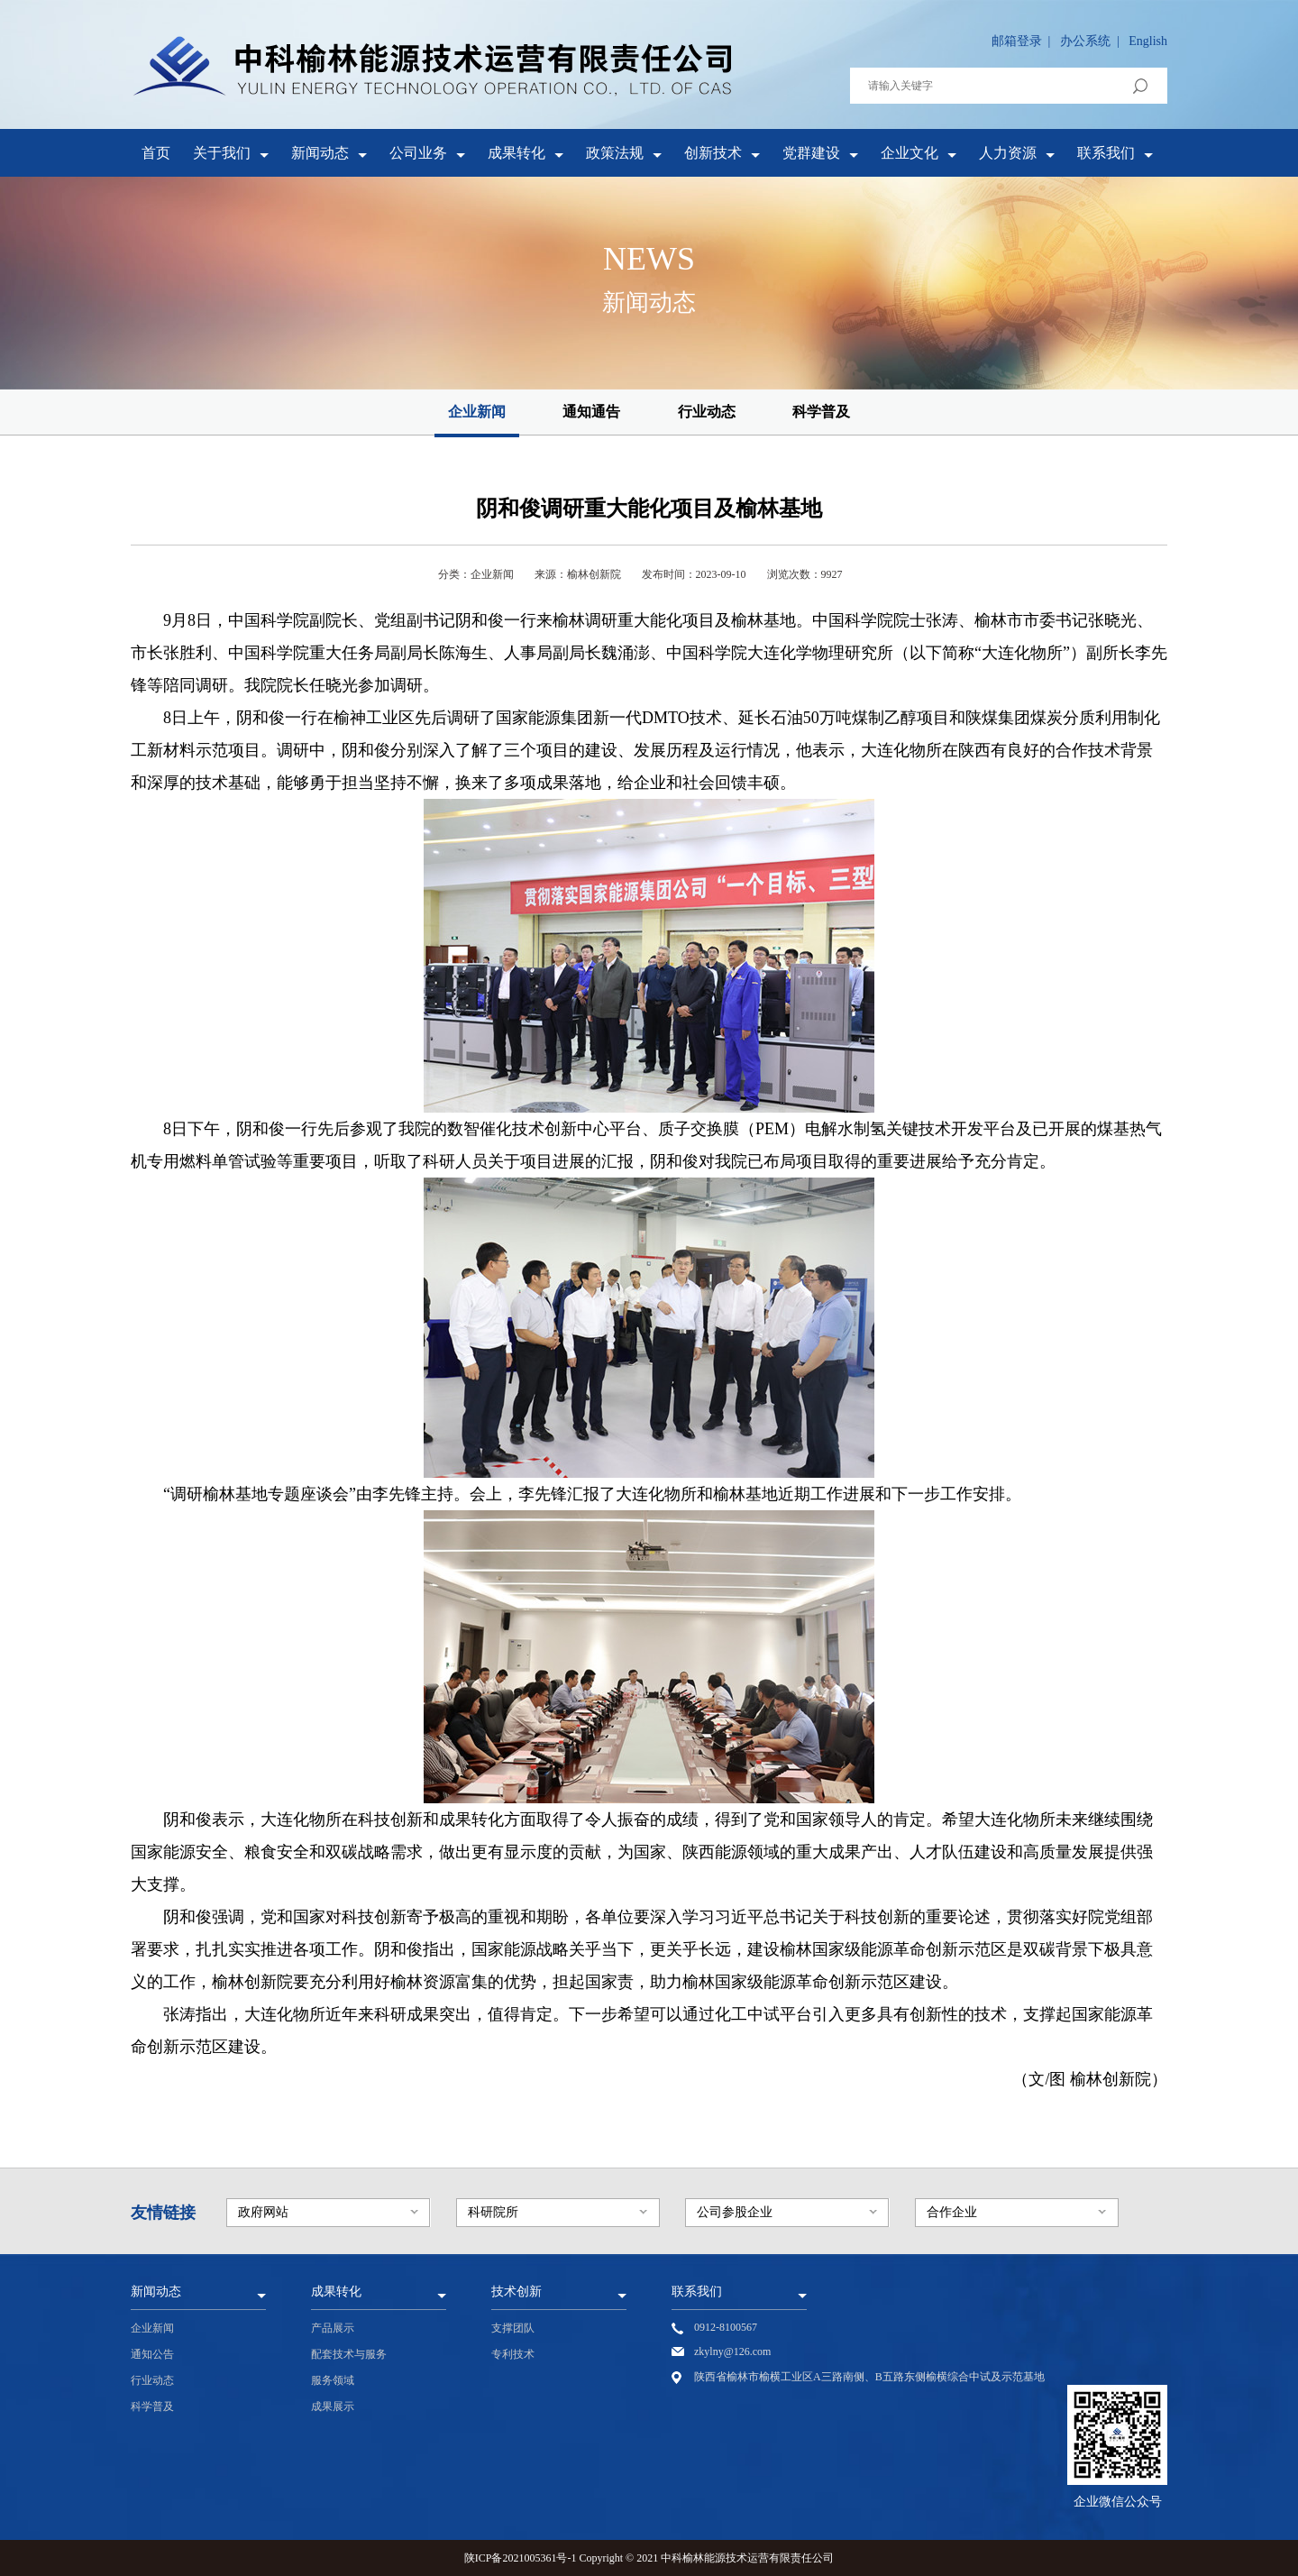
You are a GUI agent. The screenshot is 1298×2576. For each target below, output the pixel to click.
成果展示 (332, 2406)
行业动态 (707, 411)
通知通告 (591, 411)
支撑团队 (513, 2328)
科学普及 (821, 411)
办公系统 (1085, 41)
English (1148, 41)
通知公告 (152, 2354)
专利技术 (513, 2354)
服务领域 (332, 2380)
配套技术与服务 (349, 2354)
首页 (156, 152)
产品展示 (332, 2328)
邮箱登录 (1017, 41)
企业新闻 (477, 411)
